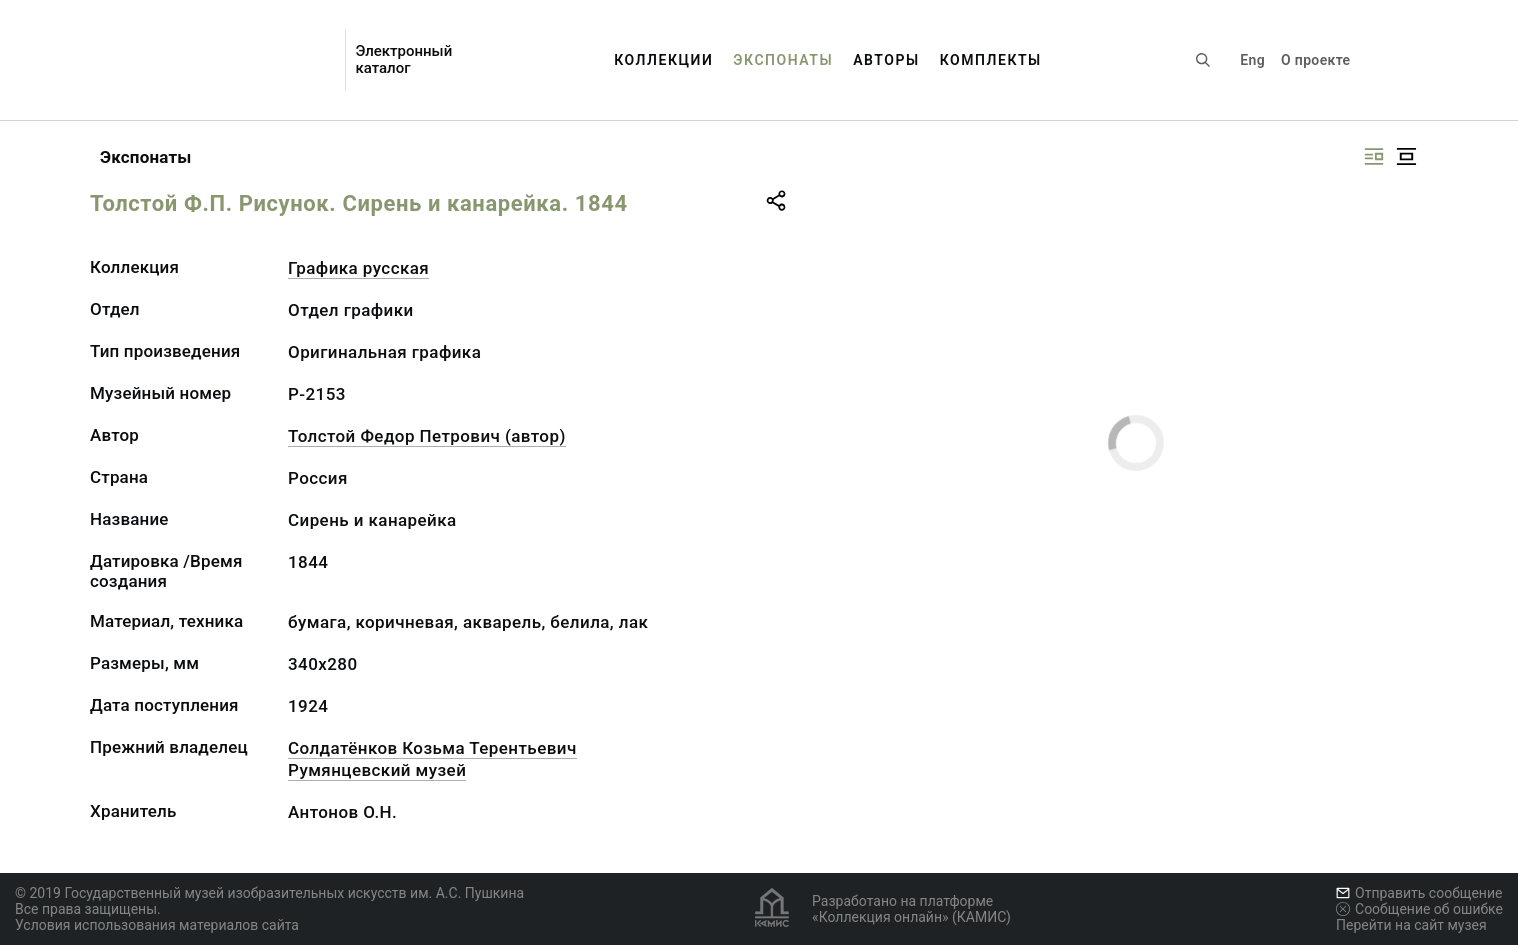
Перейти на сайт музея (1411, 925)
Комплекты (991, 60)
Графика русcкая (358, 268)
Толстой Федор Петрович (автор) (427, 436)
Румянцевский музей (377, 770)
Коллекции (663, 60)
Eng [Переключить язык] (1252, 60)
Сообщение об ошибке (1419, 909)
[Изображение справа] (1374, 156)
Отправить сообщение (1419, 893)
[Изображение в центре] (1406, 156)
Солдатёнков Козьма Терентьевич (432, 748)
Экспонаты (783, 60)
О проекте (1315, 60)
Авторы (886, 60)
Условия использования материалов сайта (157, 925)
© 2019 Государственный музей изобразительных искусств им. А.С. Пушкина (269, 893)
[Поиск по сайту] (1203, 60)
